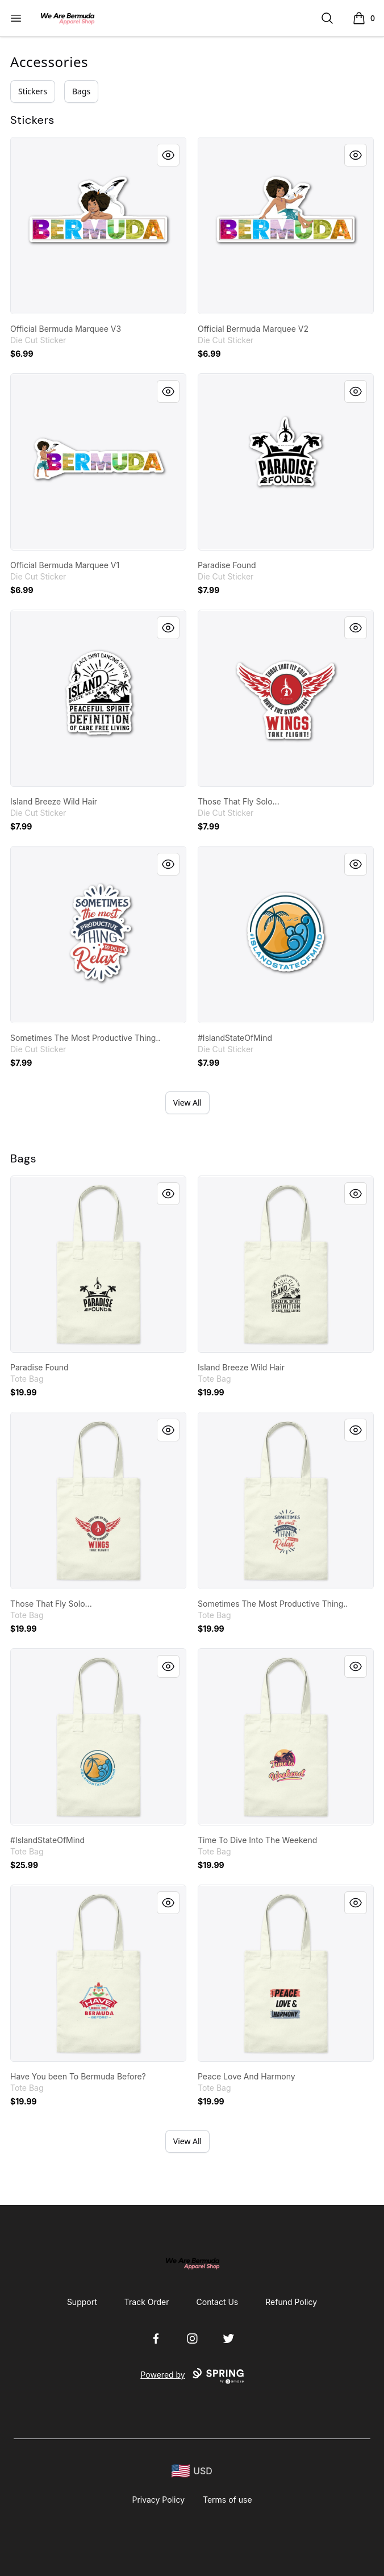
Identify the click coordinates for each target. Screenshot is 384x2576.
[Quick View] (168, 155)
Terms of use (227, 2499)
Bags (81, 91)
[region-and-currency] (192, 2471)
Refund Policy (291, 2302)
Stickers (32, 91)
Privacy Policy (158, 2499)
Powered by (191, 2376)
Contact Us (218, 2302)
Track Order (146, 2302)
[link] (98, 225)
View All (187, 1102)
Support (82, 2302)
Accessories (49, 61)
